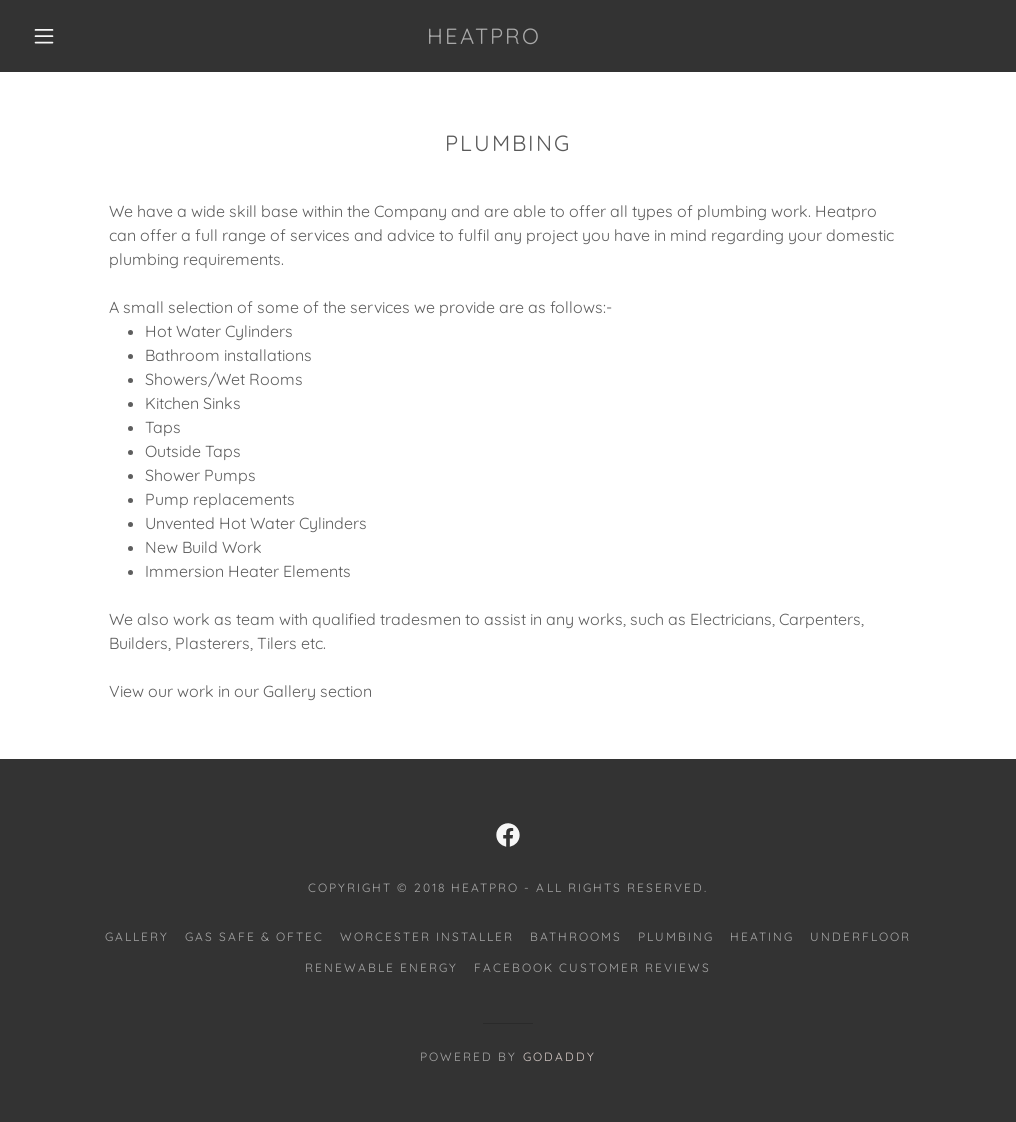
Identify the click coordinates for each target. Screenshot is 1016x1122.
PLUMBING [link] (676, 936)
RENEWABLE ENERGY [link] (381, 967)
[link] (484, 38)
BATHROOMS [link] (576, 936)
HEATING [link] (762, 936)
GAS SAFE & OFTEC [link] (254, 936)
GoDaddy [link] (559, 1056)
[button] (48, 36)
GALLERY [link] (137, 936)
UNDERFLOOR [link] (860, 936)
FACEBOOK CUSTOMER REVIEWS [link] (592, 967)
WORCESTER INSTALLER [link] (427, 936)
